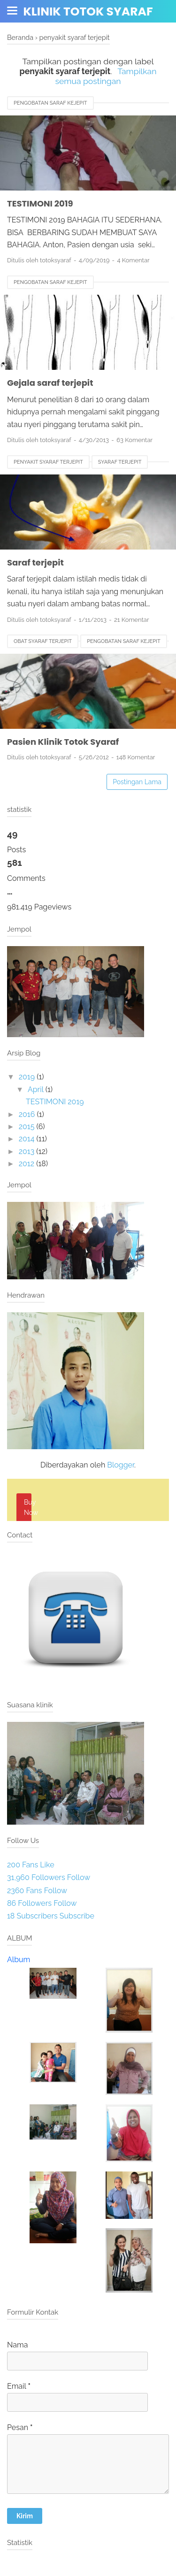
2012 (26, 1163)
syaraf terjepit (120, 462)
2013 (27, 1151)
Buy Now (27, 1507)
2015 (27, 1126)
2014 (27, 1138)
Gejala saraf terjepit (50, 383)
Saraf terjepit (35, 562)
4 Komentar (133, 260)
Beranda (20, 37)
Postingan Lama (137, 782)
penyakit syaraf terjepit (48, 462)
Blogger (120, 1464)
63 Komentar (134, 439)
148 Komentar (135, 757)
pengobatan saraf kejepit (50, 103)
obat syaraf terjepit (43, 641)
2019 (27, 1076)
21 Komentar (131, 619)
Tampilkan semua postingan (105, 76)
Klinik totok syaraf (88, 11)
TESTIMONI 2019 (40, 203)
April (36, 1089)
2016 (27, 1114)
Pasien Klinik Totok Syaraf (63, 742)
